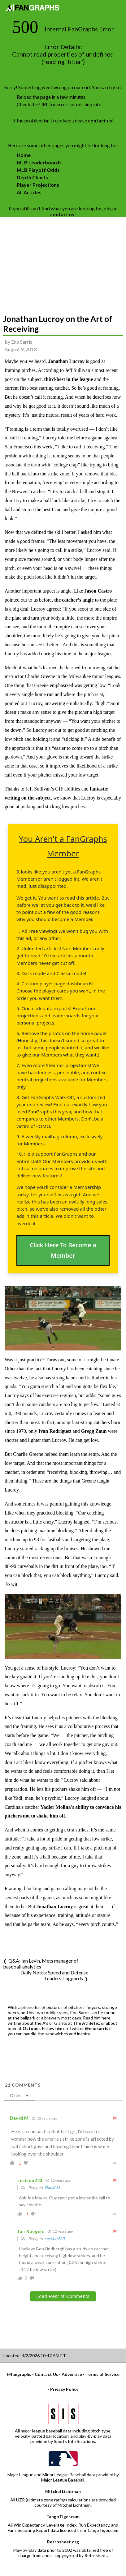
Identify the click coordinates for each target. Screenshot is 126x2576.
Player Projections (38, 185)
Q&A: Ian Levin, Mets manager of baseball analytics (40, 1963)
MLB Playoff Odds (38, 170)
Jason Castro (98, 591)
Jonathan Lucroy (66, 361)
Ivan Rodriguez (54, 1431)
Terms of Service (102, 2374)
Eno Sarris (21, 342)
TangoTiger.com (63, 2516)
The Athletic (86, 2023)
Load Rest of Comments (63, 2296)
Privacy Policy (64, 2389)
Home (24, 155)
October (31, 2028)
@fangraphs (19, 2374)
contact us (100, 120)
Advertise (72, 2374)
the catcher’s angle (74, 600)
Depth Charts (32, 177)
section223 (55, 2238)
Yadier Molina (56, 1807)
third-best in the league (68, 379)
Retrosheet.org (63, 2541)
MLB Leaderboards (39, 162)
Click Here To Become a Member (63, 1250)
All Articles (29, 192)
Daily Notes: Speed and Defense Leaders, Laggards (54, 1975)
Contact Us (46, 2374)
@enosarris (96, 2028)
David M (52, 2187)
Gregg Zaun (94, 1431)
